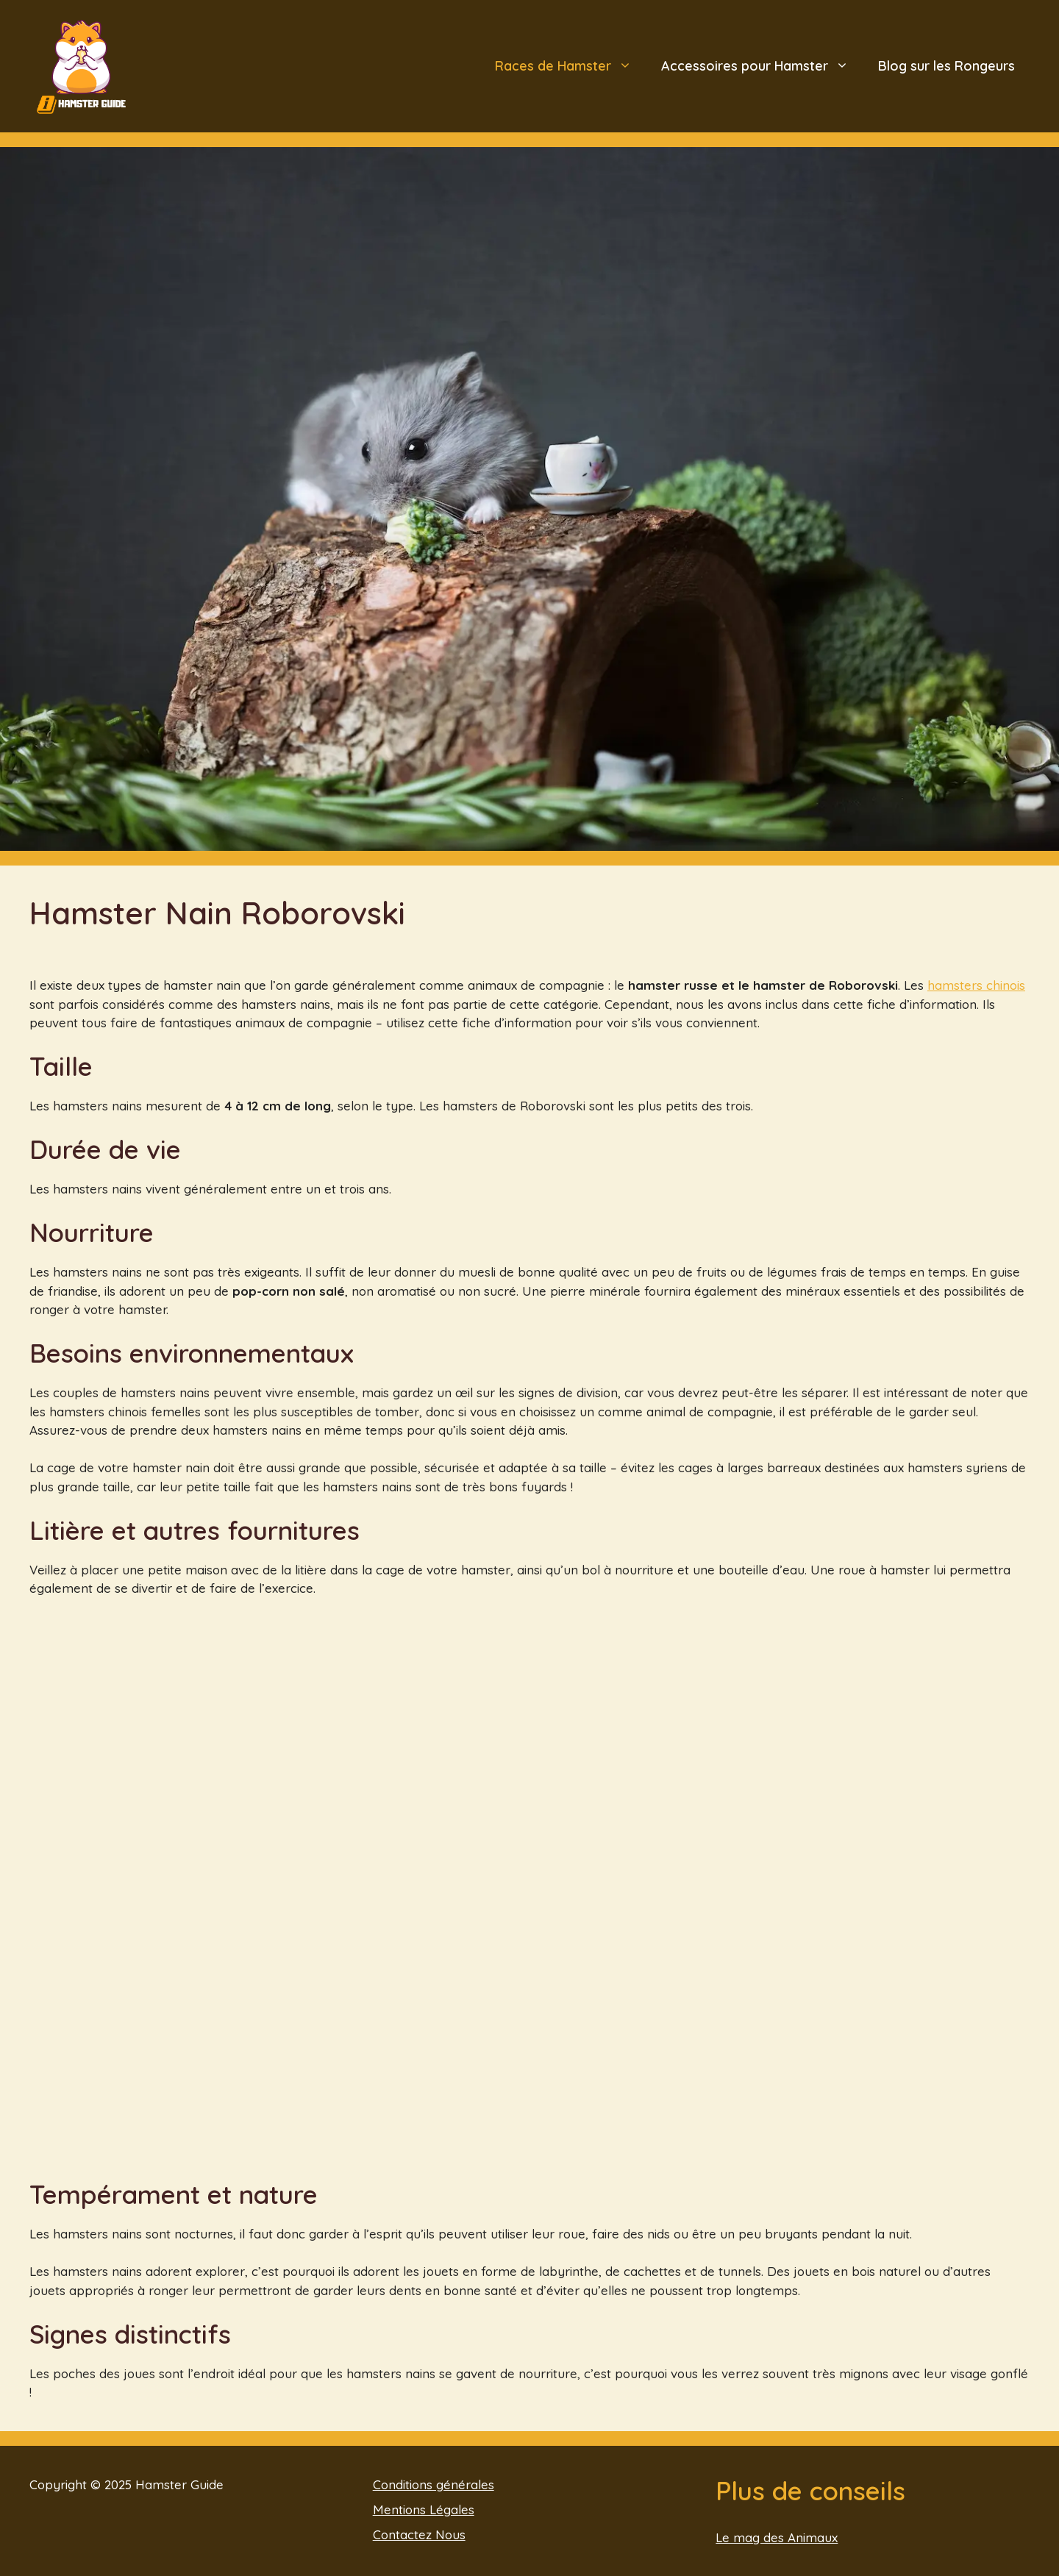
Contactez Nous (419, 2534)
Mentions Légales (423, 2509)
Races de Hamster (570, 66)
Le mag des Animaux (777, 2537)
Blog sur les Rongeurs (946, 65)
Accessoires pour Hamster (762, 66)
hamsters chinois (976, 985)
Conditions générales (433, 2484)
